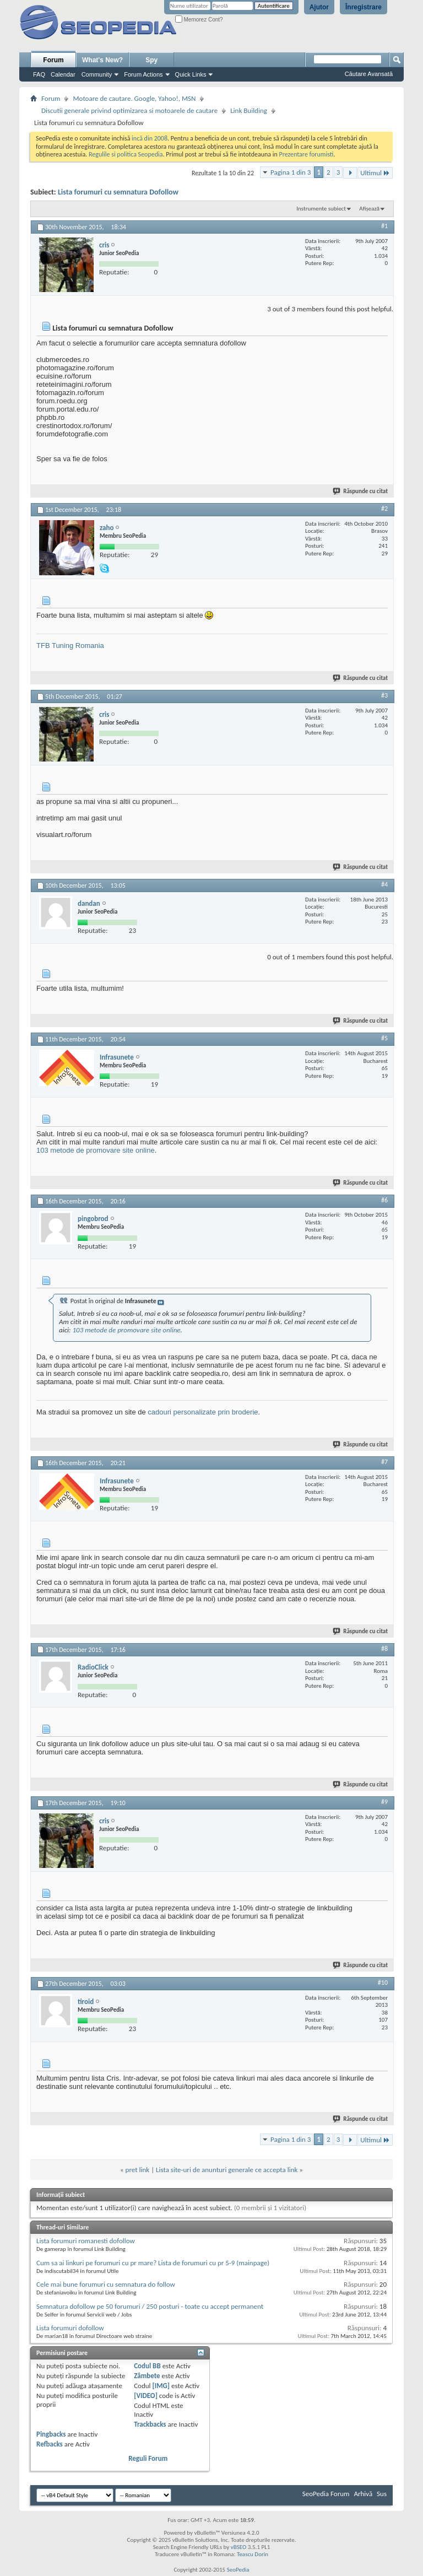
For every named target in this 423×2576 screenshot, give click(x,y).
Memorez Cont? (199, 20)
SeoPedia (238, 2569)
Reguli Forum (147, 2458)
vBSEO (239, 2547)
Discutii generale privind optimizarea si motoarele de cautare (129, 110)
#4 (384, 884)
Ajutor (319, 7)
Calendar (63, 74)
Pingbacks (51, 2434)
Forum (53, 60)
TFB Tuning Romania (70, 645)
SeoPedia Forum (326, 2493)
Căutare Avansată (369, 74)
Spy (151, 60)
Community (97, 74)
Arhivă (363, 2493)
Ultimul (375, 173)
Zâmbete (147, 2376)
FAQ (39, 74)
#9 (384, 1802)
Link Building (248, 110)
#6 (384, 1200)
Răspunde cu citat (361, 491)
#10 (383, 1982)
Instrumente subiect (321, 208)
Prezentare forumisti (306, 154)
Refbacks (49, 2444)
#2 (384, 508)
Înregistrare (363, 7)
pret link (138, 2169)
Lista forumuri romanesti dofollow (85, 2241)
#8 (384, 1648)
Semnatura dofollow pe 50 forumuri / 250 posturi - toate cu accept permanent (149, 2306)
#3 (384, 695)
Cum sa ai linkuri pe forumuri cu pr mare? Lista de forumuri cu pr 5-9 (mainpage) (152, 2263)
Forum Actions (143, 74)
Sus (382, 2493)
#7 (384, 1462)
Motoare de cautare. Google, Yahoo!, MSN (134, 98)
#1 (384, 226)
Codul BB (147, 2366)
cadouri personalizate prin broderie (203, 1412)
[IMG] (161, 2385)
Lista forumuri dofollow (70, 2328)
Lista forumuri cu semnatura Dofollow (118, 192)
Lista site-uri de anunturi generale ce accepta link (226, 2169)
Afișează (369, 208)
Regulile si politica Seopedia (126, 154)
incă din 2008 (149, 138)
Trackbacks (150, 2424)
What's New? (102, 60)
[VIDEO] (146, 2395)
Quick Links (191, 74)
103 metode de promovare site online (95, 1150)
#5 (384, 1038)
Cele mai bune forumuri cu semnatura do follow (105, 2284)
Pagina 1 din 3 (290, 172)
